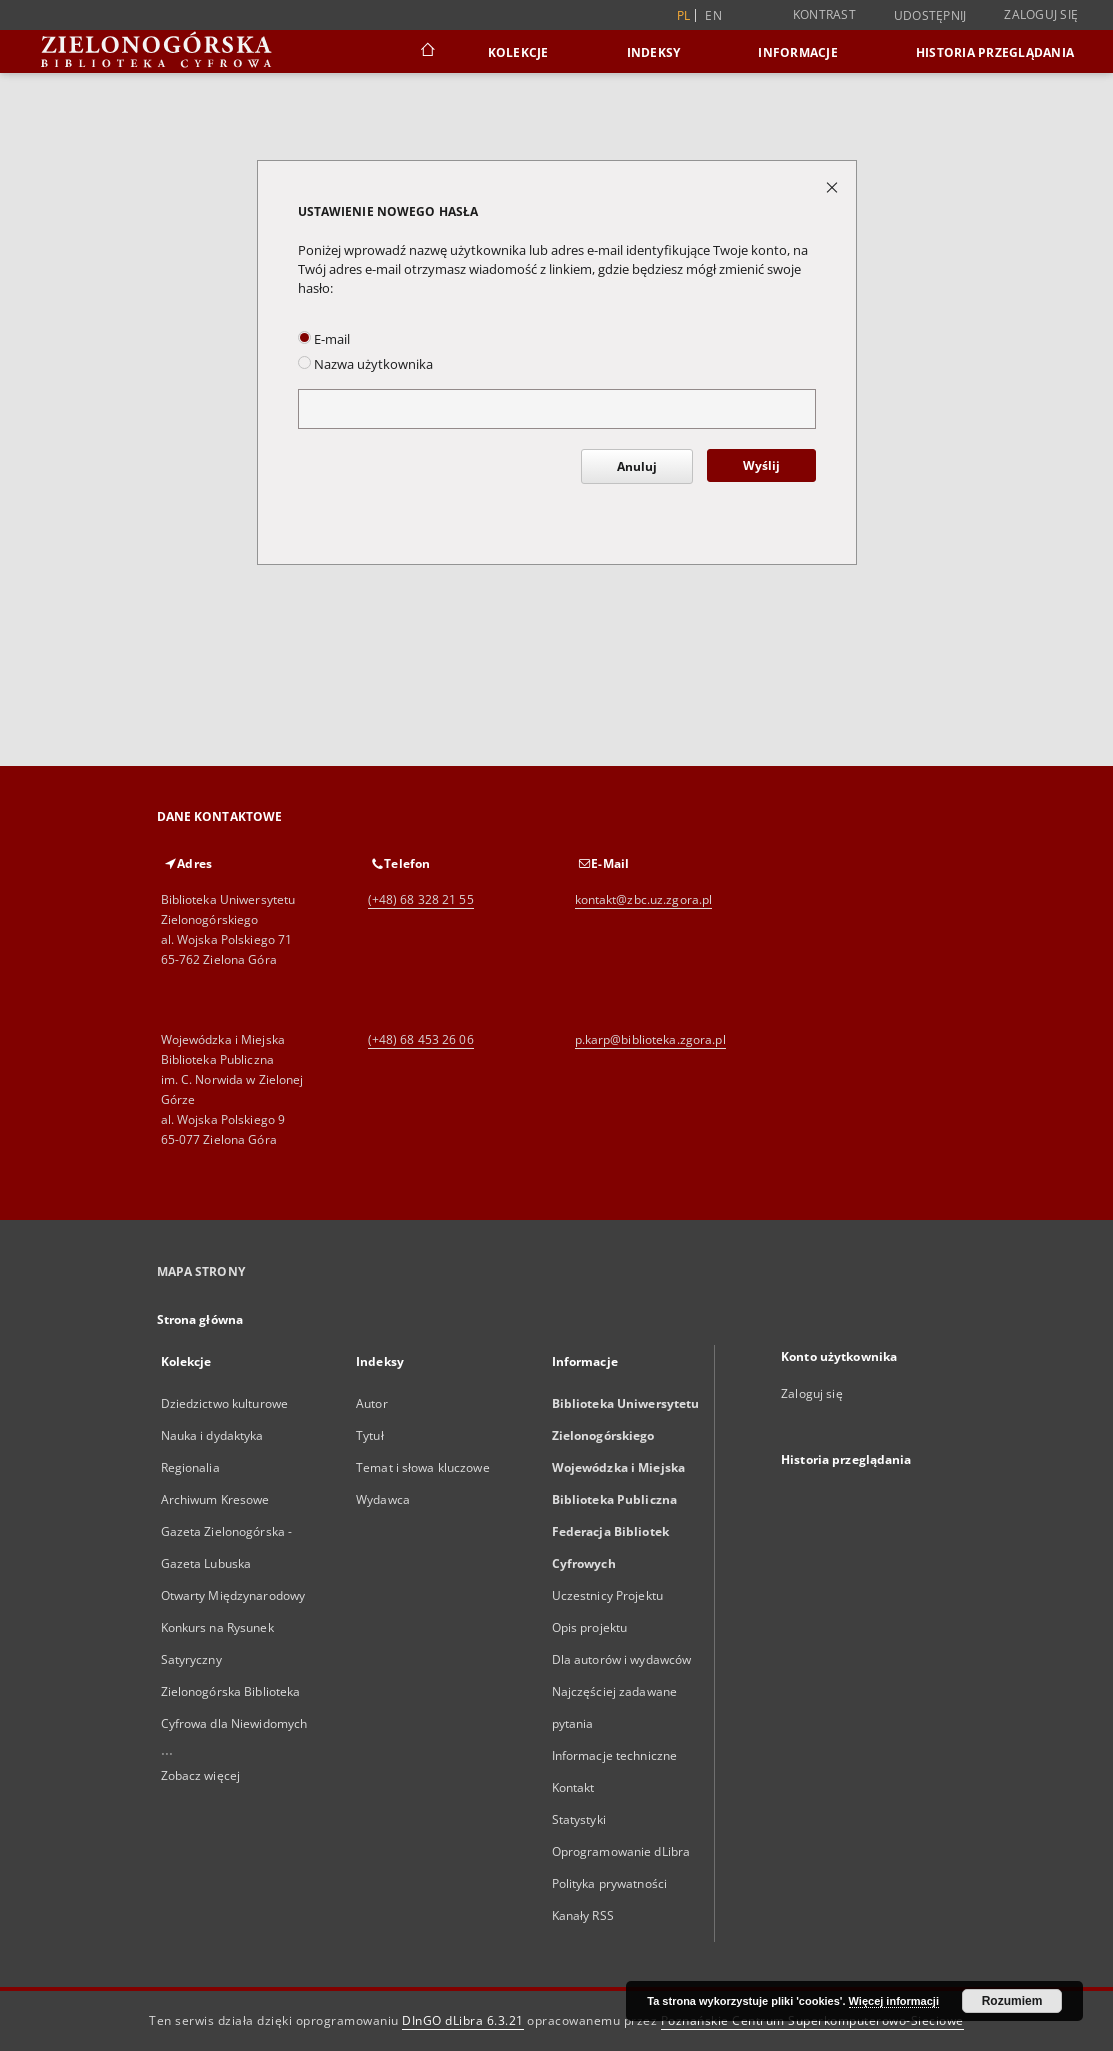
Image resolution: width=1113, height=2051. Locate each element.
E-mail (324, 339)
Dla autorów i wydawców (622, 1659)
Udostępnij (930, 16)
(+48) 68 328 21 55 (421, 899)
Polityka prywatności (609, 1883)
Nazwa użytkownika (365, 364)
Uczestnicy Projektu (607, 1595)
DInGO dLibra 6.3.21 (463, 2020)
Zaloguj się (1041, 14)
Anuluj (637, 466)
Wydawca (383, 1499)
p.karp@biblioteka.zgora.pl (650, 1039)
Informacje (798, 52)
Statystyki (579, 1819)
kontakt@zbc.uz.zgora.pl (644, 899)
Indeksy (654, 52)
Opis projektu (590, 1627)
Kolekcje (518, 52)
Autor (372, 1403)
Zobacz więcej (201, 1775)
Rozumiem (1012, 2001)
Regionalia (190, 1467)
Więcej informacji (894, 2001)
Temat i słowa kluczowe (423, 1467)
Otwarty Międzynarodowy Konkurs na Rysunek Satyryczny (233, 1627)
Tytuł (370, 1435)
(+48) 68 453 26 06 (421, 1039)
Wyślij (761, 465)
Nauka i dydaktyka (212, 1435)
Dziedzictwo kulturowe (225, 1403)
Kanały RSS (583, 1915)
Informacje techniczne (615, 1755)
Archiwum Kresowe (215, 1499)
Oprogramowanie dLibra (621, 1851)
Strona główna (200, 1319)
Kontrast (824, 14)
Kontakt (573, 1787)
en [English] (713, 15)
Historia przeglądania (995, 52)
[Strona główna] (426, 52)
